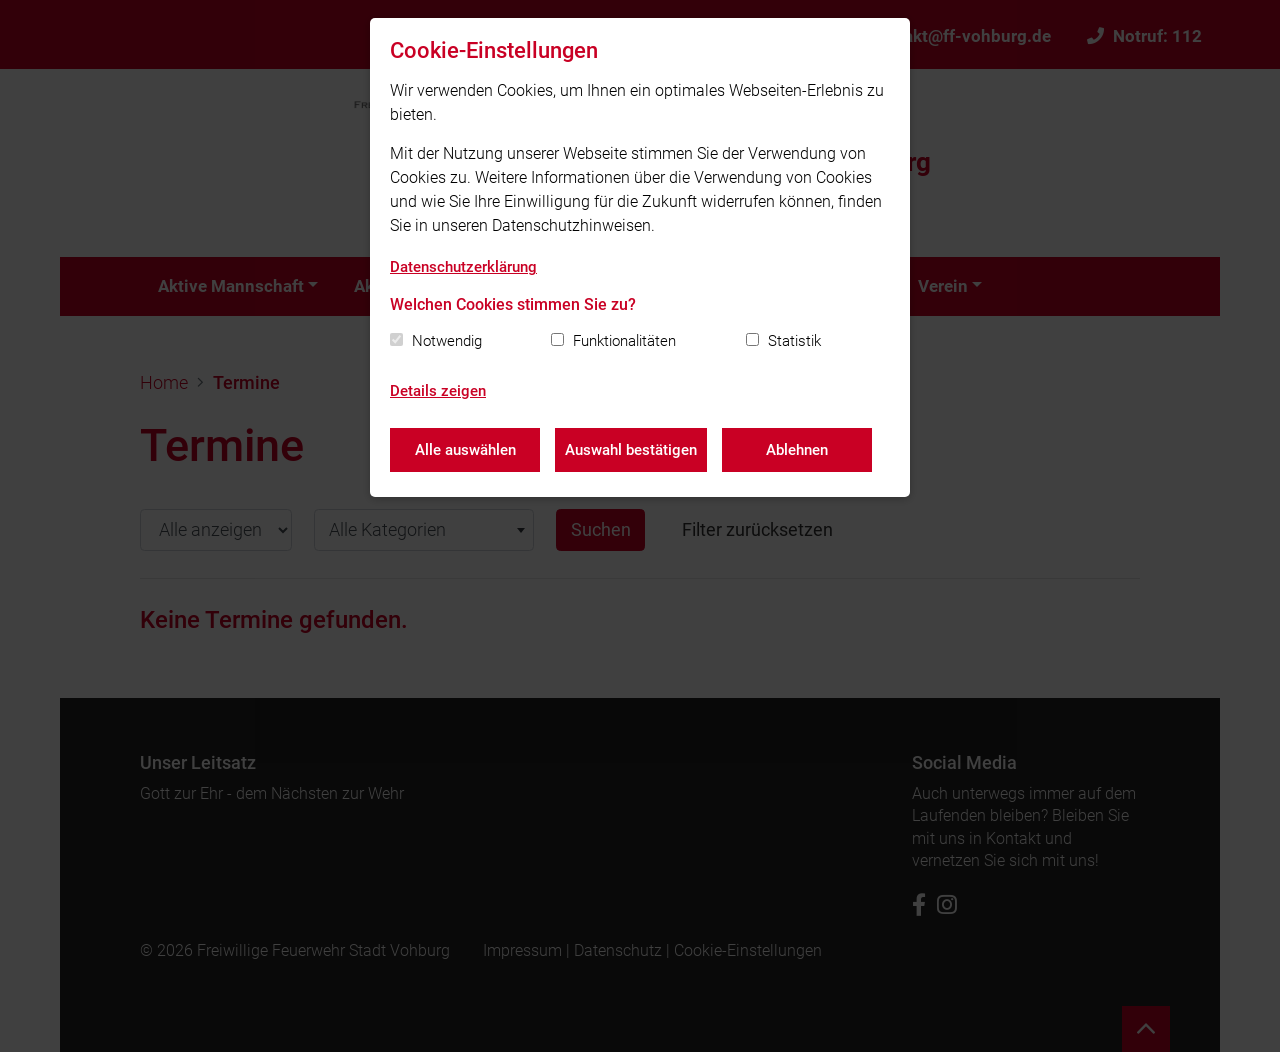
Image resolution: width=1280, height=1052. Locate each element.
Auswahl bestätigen (631, 450)
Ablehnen (797, 450)
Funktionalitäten (624, 341)
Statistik (794, 341)
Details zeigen (438, 391)
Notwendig (447, 341)
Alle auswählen (465, 450)
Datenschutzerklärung (463, 267)
